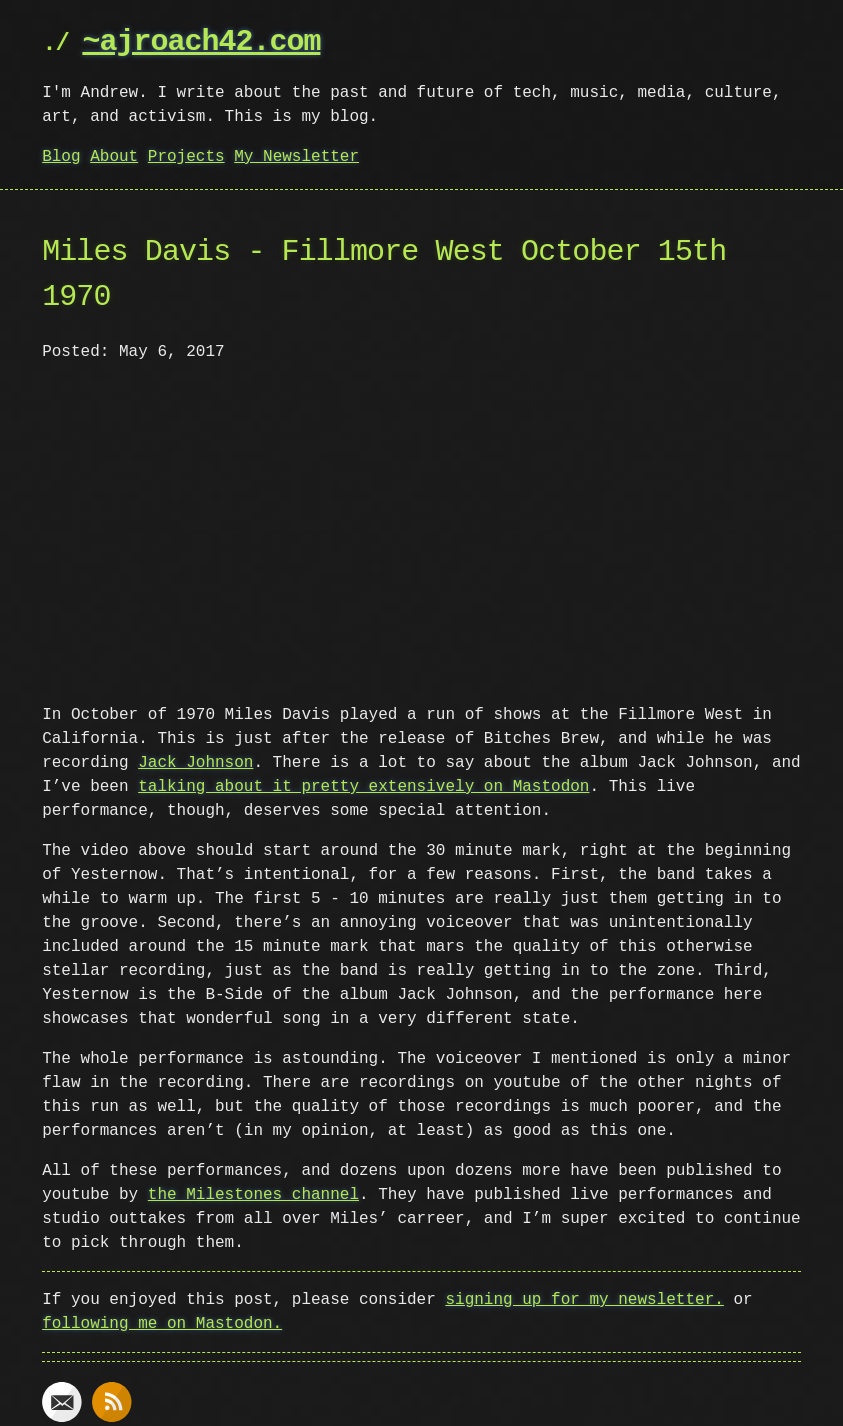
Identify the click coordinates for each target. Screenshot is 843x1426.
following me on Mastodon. (162, 1322)
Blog (61, 157)
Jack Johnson (195, 761)
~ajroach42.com (201, 42)
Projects (186, 157)
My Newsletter (296, 157)
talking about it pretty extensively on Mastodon (363, 785)
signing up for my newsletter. (584, 1298)
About (114, 157)
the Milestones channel (253, 1193)
